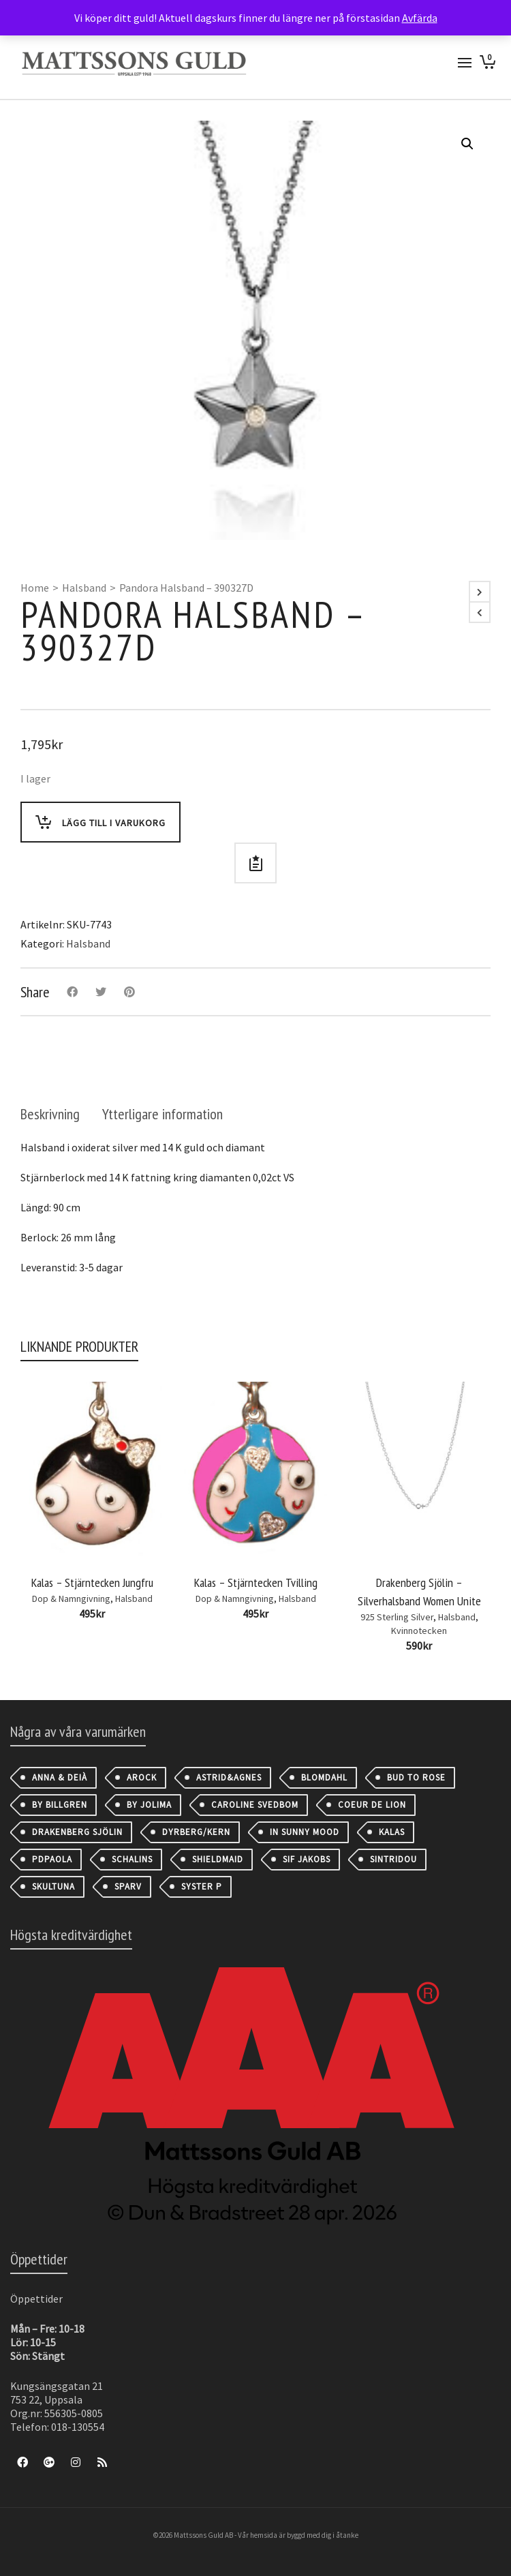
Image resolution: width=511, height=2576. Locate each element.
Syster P (201, 1886)
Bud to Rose (416, 1777)
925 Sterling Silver (396, 1617)
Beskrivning (50, 1113)
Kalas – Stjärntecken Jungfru (92, 1582)
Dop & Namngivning (71, 1598)
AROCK (142, 1777)
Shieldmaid (217, 1859)
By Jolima (149, 1804)
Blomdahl (324, 1777)
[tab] (50, 1114)
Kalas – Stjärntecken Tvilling (256, 1582)
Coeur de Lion (372, 1804)
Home (34, 587)
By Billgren (59, 1804)
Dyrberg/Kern (196, 1832)
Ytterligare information (162, 1113)
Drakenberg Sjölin (77, 1832)
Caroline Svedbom (254, 1804)
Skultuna (53, 1886)
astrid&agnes (229, 1777)
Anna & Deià (59, 1777)
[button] (467, 144)
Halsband (84, 587)
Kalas (392, 1832)
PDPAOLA (52, 1859)
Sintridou (393, 1859)
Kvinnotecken (419, 1630)
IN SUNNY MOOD (304, 1832)
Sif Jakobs (306, 1859)
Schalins (132, 1859)
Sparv (128, 1886)
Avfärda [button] (419, 18)
